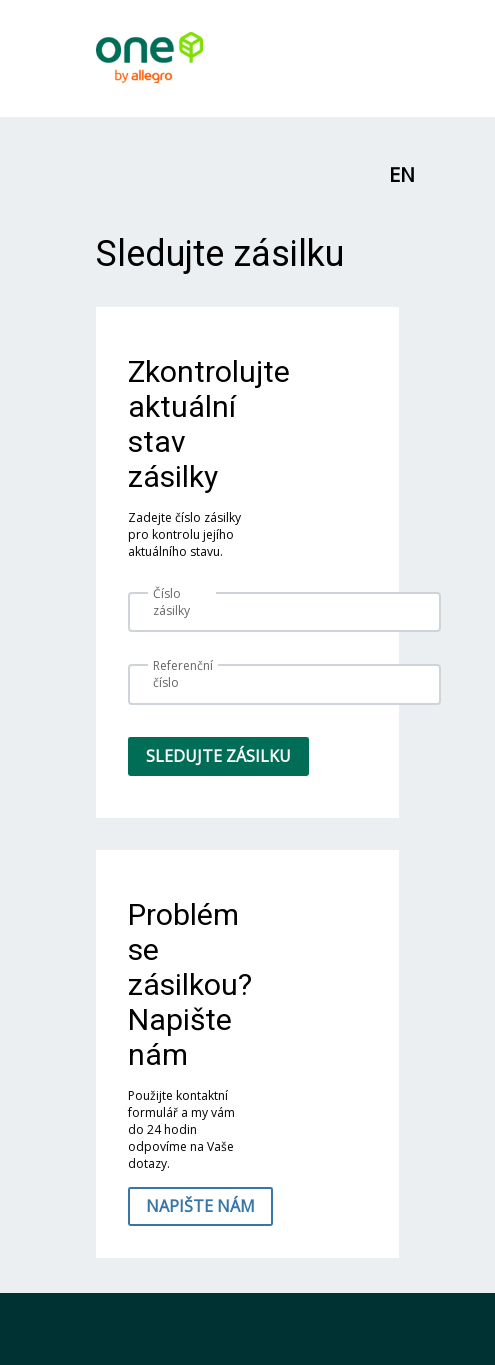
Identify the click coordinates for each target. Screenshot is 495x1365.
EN (402, 174)
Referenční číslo (183, 674)
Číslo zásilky (171, 602)
